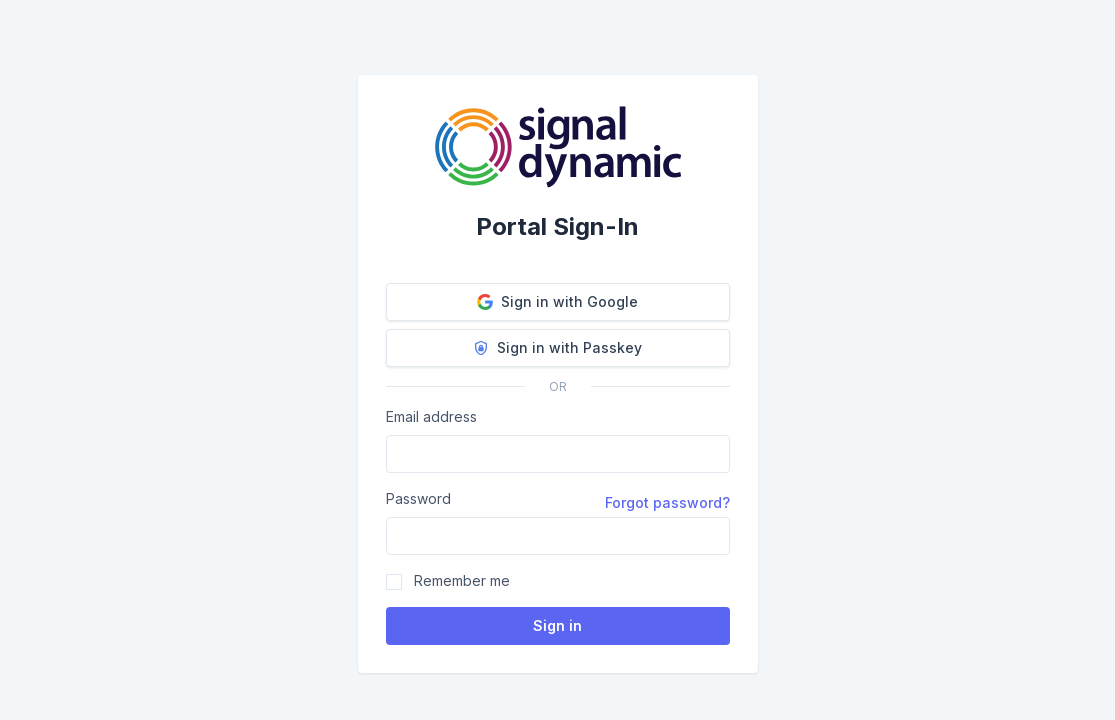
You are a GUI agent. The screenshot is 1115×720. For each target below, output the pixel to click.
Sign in (557, 625)
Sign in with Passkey (557, 347)
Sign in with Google (557, 301)
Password (418, 498)
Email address (431, 416)
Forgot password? (667, 502)
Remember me (462, 580)
